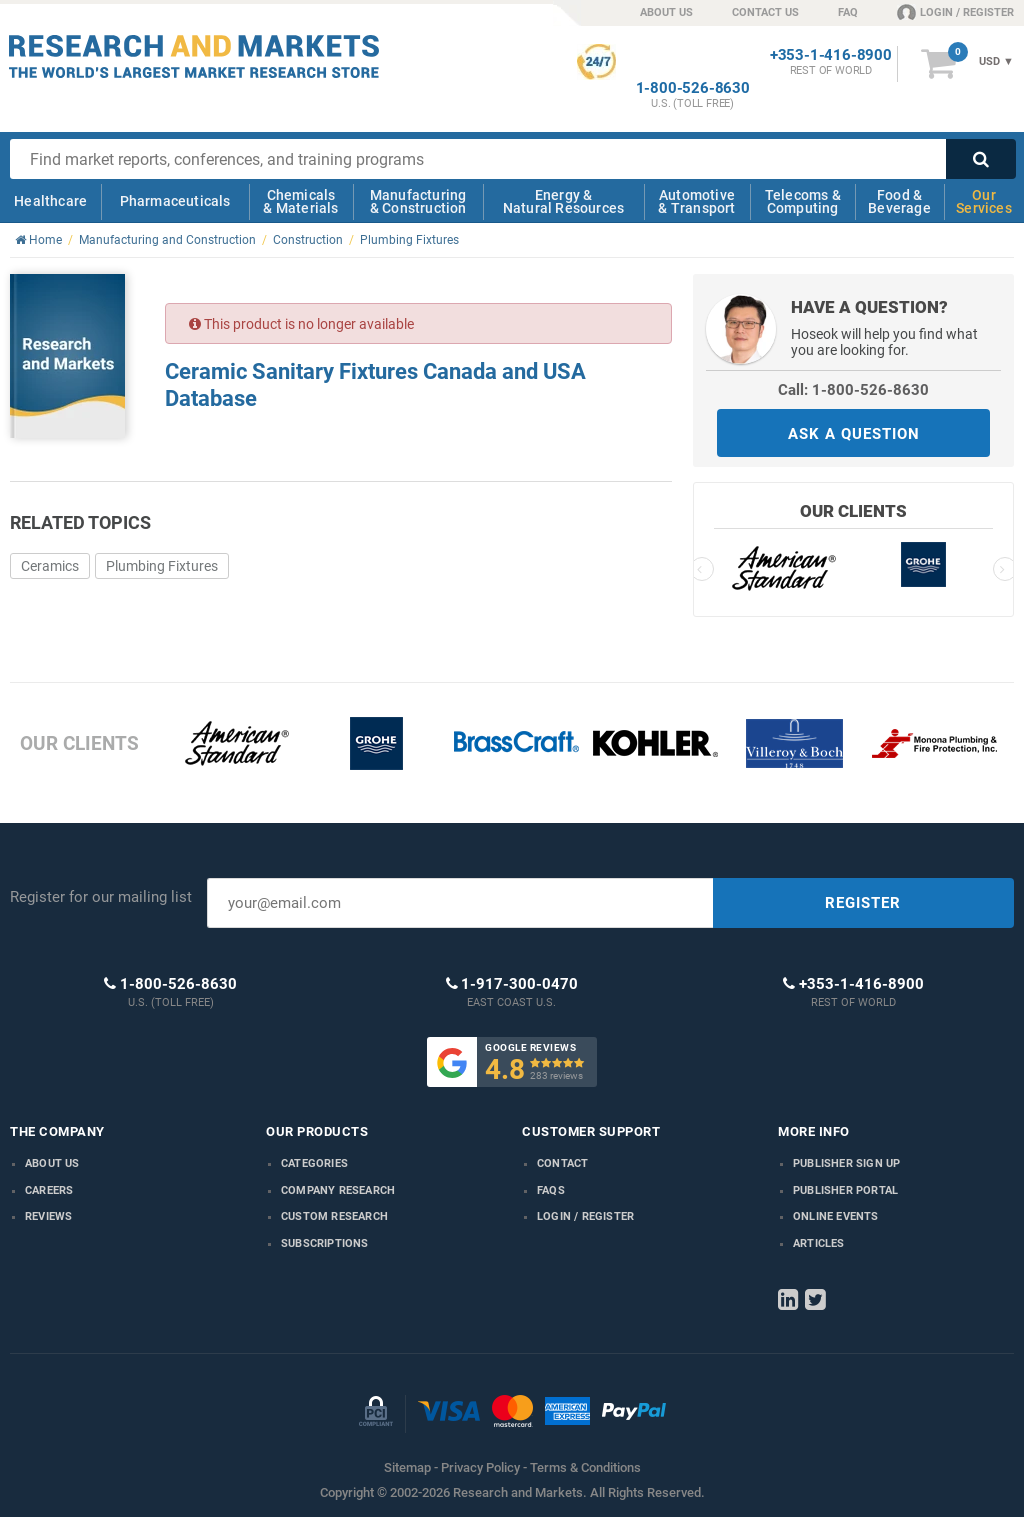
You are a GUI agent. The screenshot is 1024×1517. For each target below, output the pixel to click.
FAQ (848, 12)
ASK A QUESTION (854, 434)
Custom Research (334, 1216)
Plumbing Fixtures (162, 566)
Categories (314, 1163)
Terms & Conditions (585, 1467)
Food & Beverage (899, 201)
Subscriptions (325, 1243)
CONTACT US (765, 12)
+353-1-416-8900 (831, 55)
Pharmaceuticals (175, 201)
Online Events (836, 1216)
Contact (562, 1163)
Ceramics (50, 566)
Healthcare (50, 201)
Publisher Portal (845, 1190)
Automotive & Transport (696, 201)
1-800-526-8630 (693, 88)
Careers (49, 1190)
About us (52, 1163)
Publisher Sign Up (846, 1163)
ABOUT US (666, 12)
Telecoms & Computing (803, 201)
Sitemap (407, 1467)
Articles (819, 1243)
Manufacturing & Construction (418, 201)
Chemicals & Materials (300, 201)
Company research (338, 1190)
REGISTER (863, 903)
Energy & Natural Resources (563, 201)
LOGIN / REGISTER (955, 12)
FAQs (551, 1190)
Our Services (984, 201)
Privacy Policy (480, 1467)
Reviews (48, 1216)
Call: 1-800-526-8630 (853, 390)
